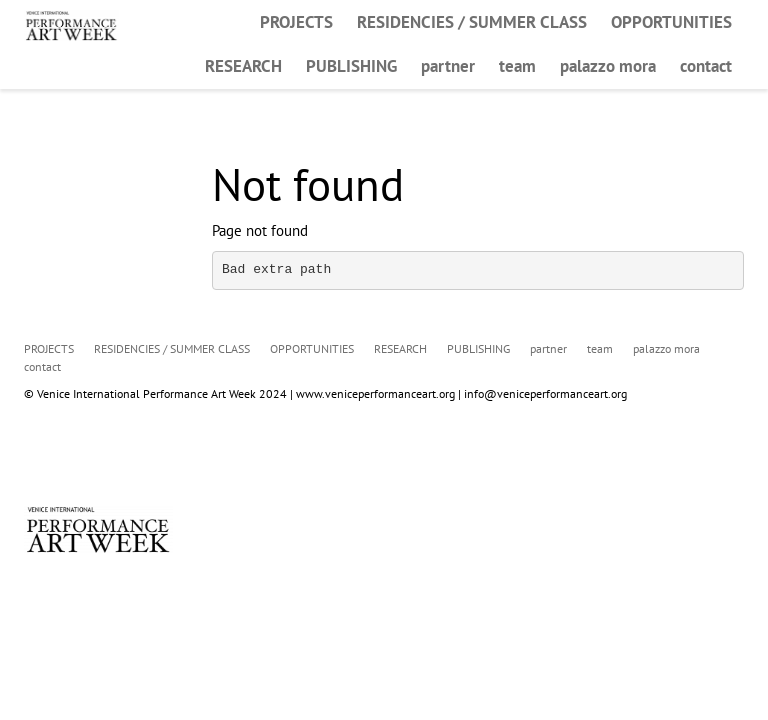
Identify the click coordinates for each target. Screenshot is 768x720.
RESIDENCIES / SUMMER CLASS (472, 22)
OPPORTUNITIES (671, 22)
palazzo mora (608, 66)
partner (448, 66)
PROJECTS (296, 22)
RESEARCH (243, 66)
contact (706, 66)
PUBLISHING (351, 66)
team (517, 66)
